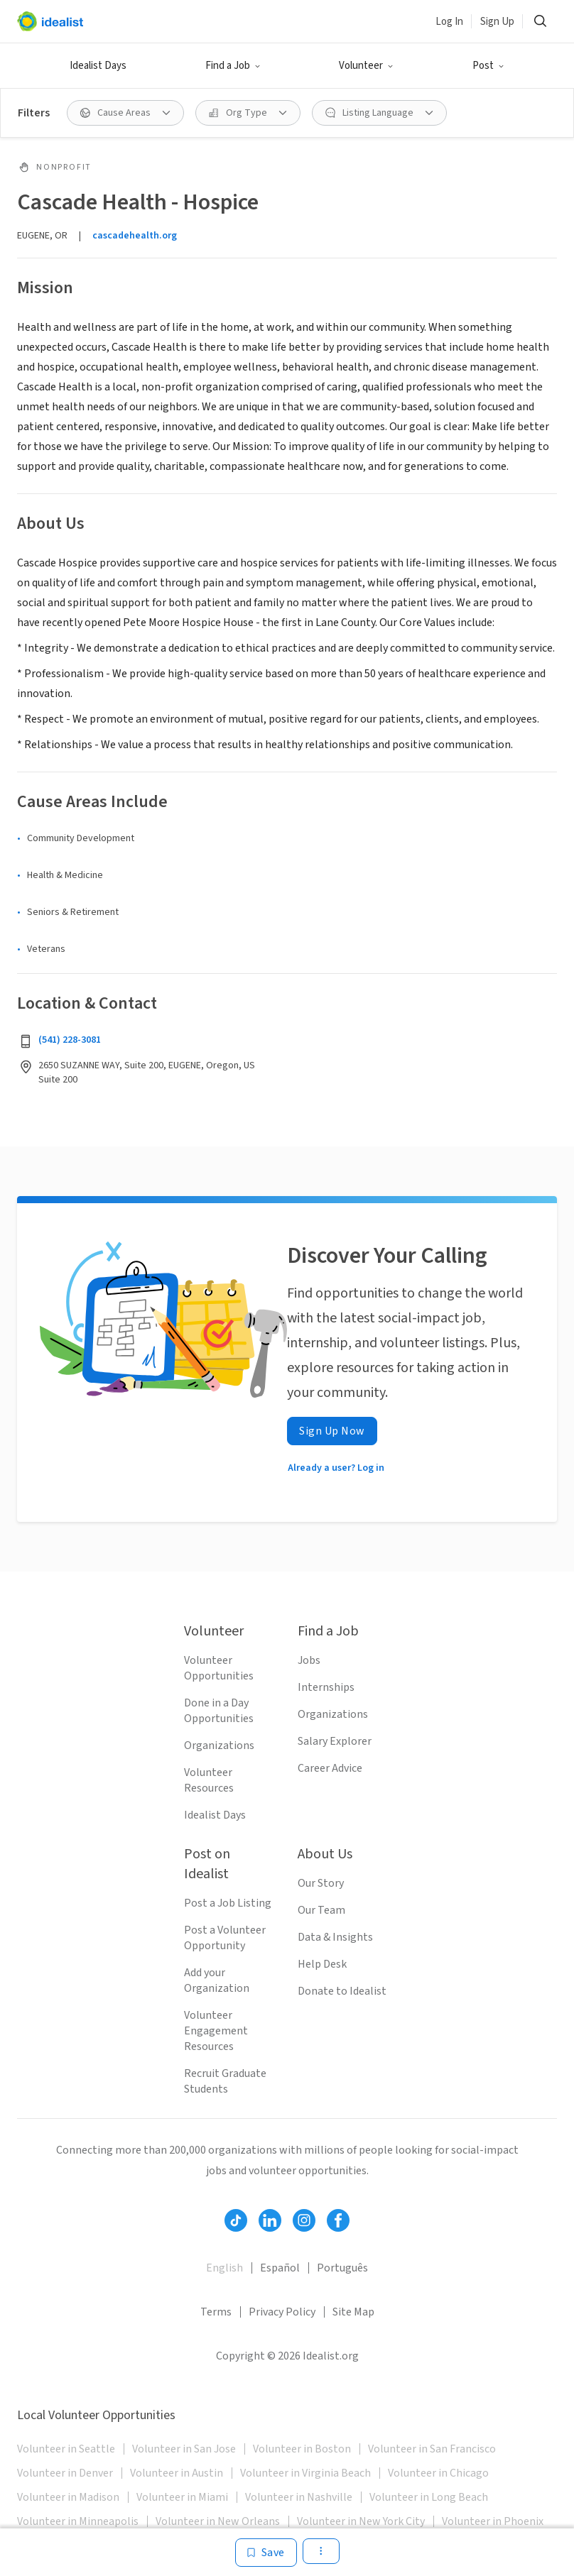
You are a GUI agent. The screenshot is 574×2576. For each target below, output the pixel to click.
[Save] (266, 2552)
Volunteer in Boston (302, 2449)
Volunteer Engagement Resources (216, 2030)
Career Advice (330, 1768)
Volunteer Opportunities (219, 1668)
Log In (449, 21)
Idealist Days (98, 65)
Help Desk (322, 1964)
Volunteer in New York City (361, 2521)
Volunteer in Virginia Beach (305, 2473)
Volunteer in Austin (176, 2473)
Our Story (321, 1883)
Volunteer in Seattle (66, 2449)
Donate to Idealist (342, 1991)
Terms (216, 2312)
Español (280, 2268)
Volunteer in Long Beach (428, 2497)
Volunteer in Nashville (298, 2497)
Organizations (219, 1745)
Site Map (353, 2312)
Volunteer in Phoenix (492, 2521)
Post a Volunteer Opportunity (225, 1937)
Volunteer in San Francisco (432, 2449)
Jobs (309, 1660)
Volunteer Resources (209, 1780)
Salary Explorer (335, 1741)
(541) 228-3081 (69, 1040)
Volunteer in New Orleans (218, 2521)
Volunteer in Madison (68, 2497)
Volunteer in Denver (65, 2473)
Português (342, 2268)
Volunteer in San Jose (184, 2449)
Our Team (321, 1910)
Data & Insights (335, 1937)
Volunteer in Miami (182, 2497)
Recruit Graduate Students (225, 2081)
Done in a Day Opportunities (219, 1710)
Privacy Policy (282, 2312)
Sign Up (497, 21)
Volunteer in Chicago (438, 2473)
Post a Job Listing (227, 1903)
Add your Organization (216, 1980)
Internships (326, 1687)
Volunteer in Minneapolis (78, 2521)
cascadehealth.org (134, 236)
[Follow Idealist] (235, 2220)
